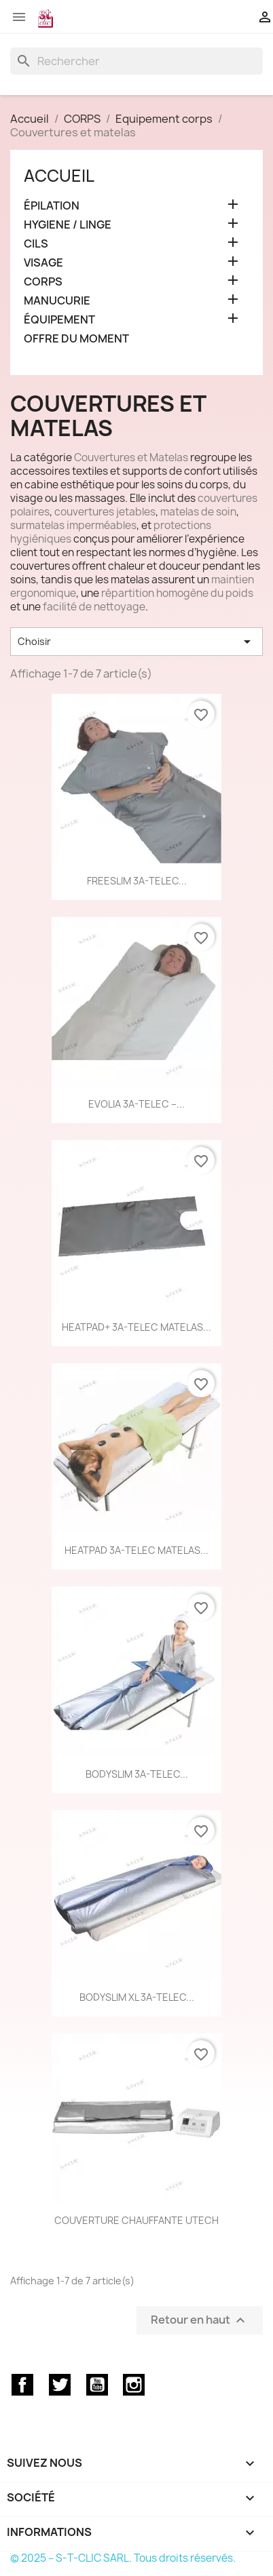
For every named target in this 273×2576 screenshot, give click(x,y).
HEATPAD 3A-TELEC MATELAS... (136, 1550)
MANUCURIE (57, 301)
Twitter (60, 2385)
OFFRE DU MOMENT (76, 339)
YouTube (97, 2385)
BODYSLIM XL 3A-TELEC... (136, 1997)
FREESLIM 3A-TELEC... (137, 880)
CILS (36, 244)
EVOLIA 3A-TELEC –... (136, 1103)
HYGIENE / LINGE (67, 225)
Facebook (22, 2385)
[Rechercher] (136, 61)
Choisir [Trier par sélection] (136, 641)
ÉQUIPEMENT (59, 320)
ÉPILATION (51, 206)
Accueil (59, 175)
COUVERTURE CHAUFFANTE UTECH (136, 2220)
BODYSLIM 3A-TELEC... (137, 1774)
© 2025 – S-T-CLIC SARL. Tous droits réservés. (123, 2558)
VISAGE (43, 263)
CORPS (43, 282)
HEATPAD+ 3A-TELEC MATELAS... (136, 1327)
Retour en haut (200, 2319)
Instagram (134, 2385)
